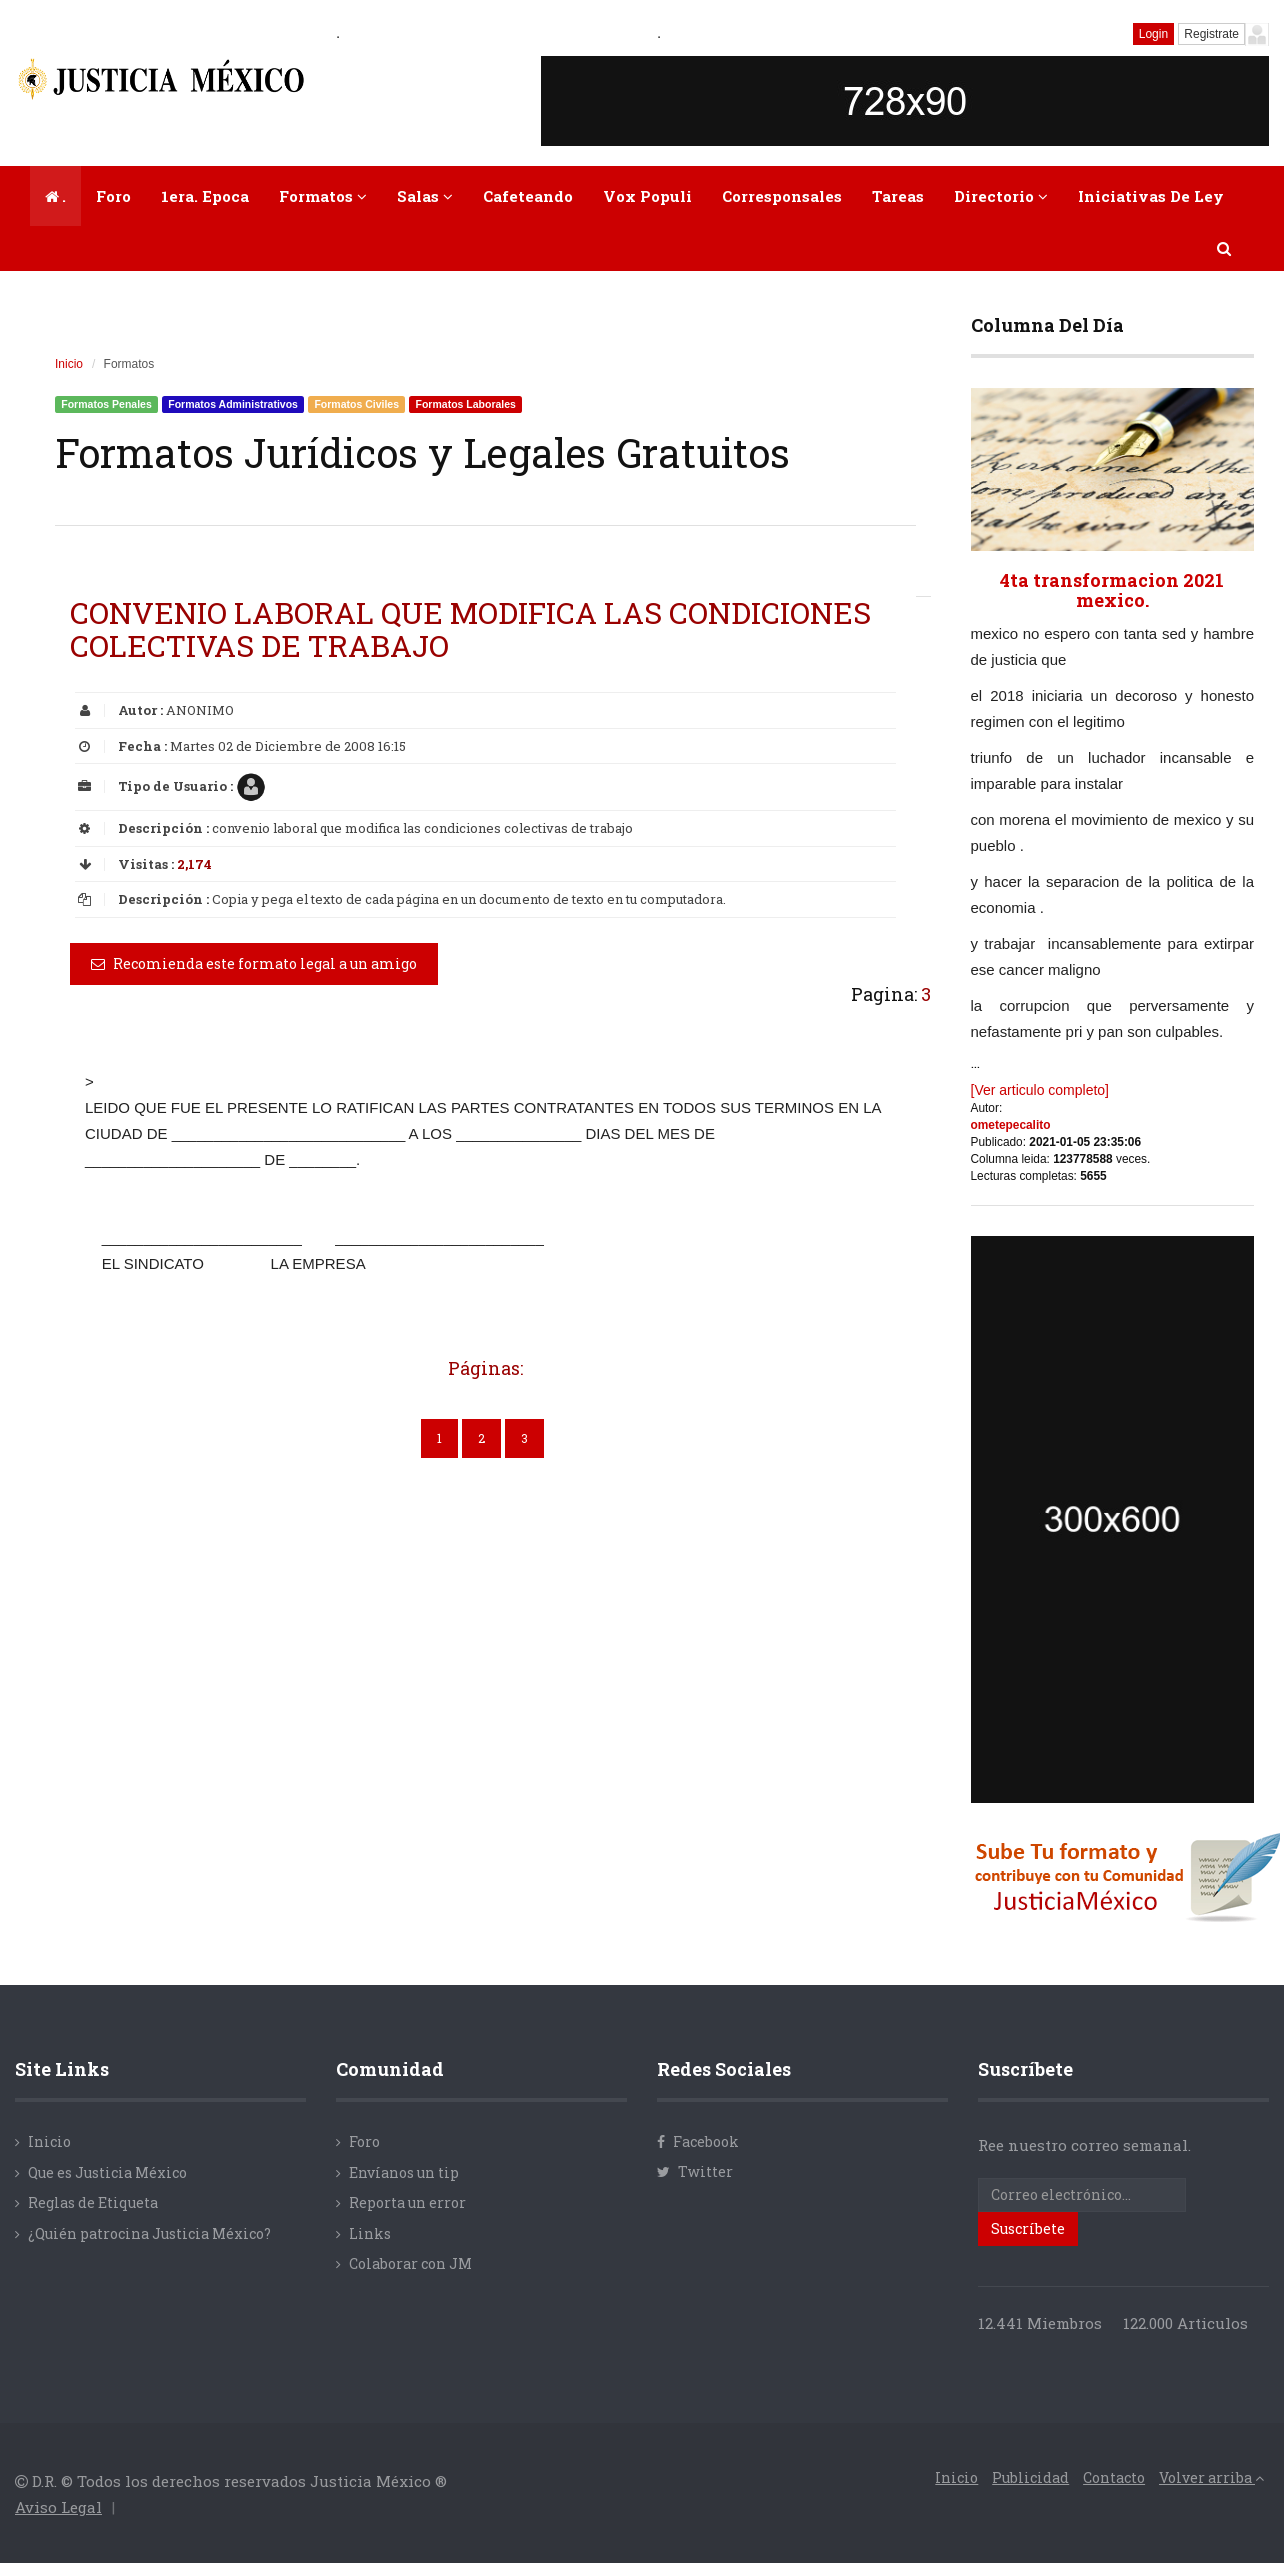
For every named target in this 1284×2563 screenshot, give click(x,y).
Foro (113, 196)
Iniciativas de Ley (1151, 196)
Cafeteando (528, 196)
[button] (1225, 248)
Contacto (1114, 2477)
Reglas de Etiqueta (93, 2202)
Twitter (695, 2171)
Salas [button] (425, 196)
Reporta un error (407, 2202)
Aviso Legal (58, 2507)
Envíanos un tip (404, 2172)
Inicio (69, 364)
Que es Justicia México (107, 2172)
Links (370, 2233)
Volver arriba (1211, 2477)
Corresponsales (782, 196)
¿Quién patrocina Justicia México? (149, 2233)
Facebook (698, 2141)
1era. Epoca (205, 196)
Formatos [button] (323, 196)
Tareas (898, 196)
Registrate (1211, 34)
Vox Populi (647, 196)
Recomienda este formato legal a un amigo (254, 963)
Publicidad (1030, 2477)
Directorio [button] (1001, 196)
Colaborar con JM (410, 2263)
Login (1153, 34)
